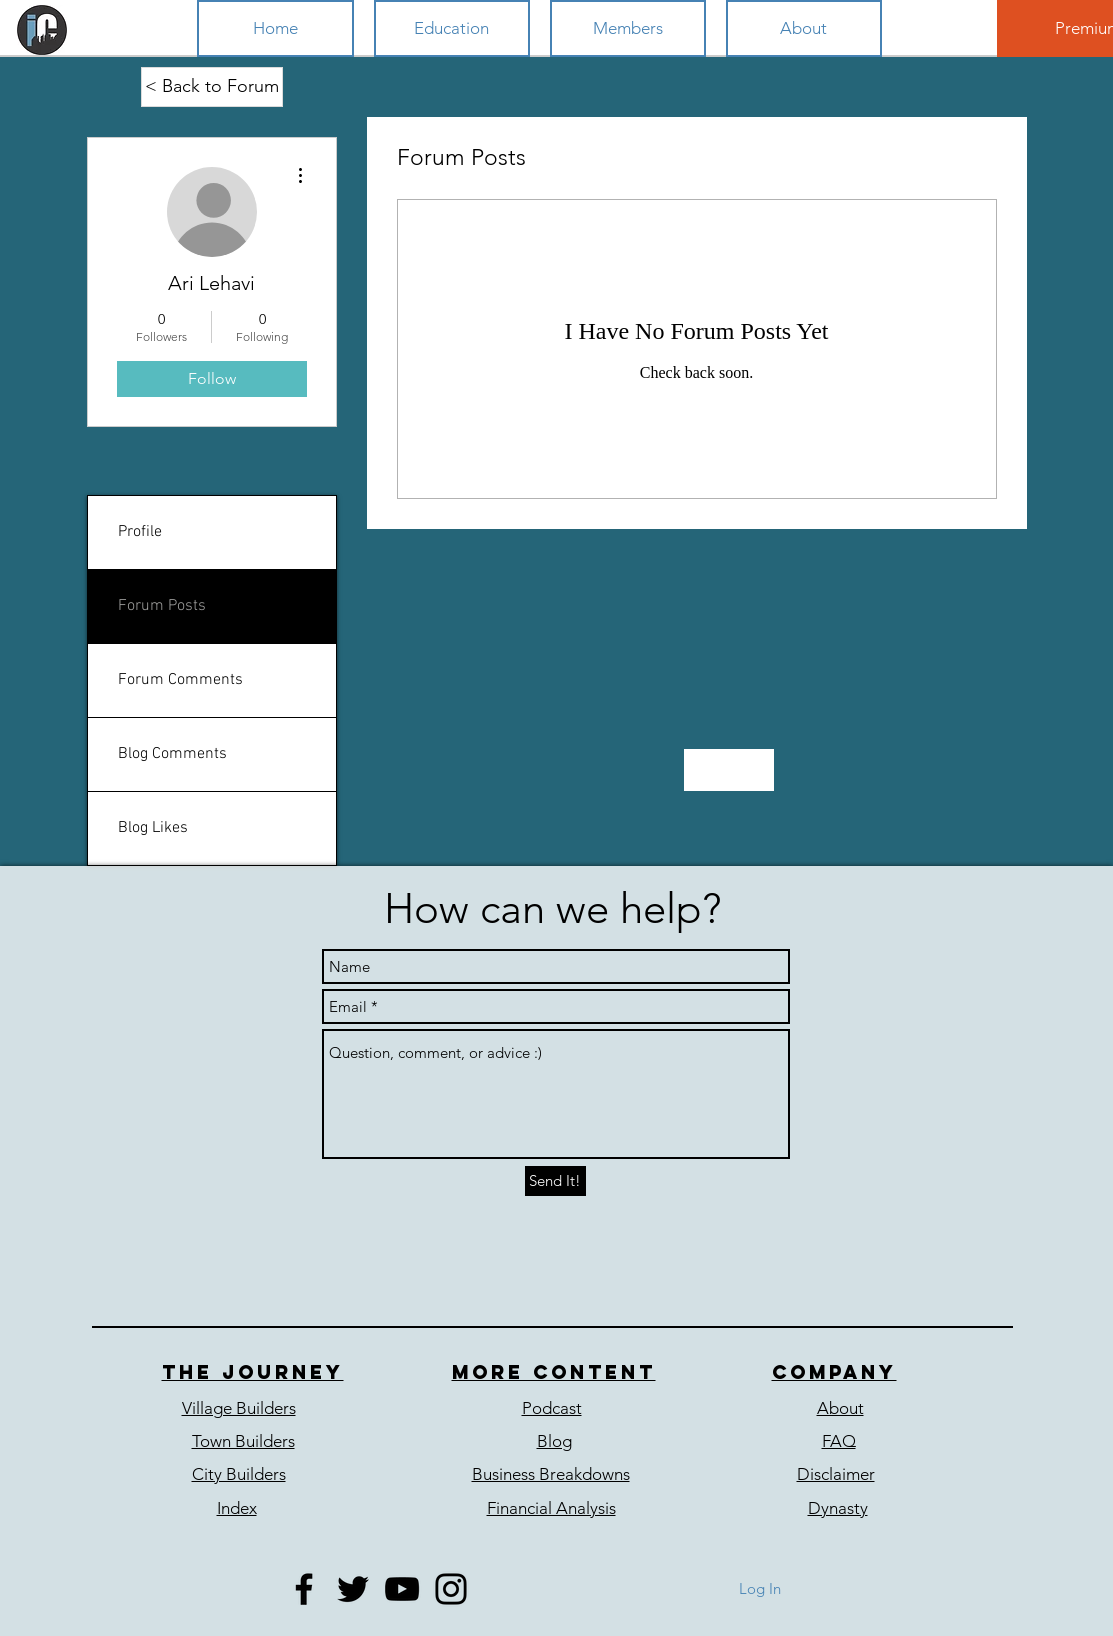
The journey (253, 1372)
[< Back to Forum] (212, 87)
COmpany (834, 1372)
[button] (452, 28)
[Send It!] (555, 1181)
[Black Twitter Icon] (353, 1589)
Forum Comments (180, 680)
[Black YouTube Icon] (402, 1589)
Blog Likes (153, 828)
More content (554, 1372)
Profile (140, 532)
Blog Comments (172, 754)
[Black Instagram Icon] (451, 1589)
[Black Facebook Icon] (304, 1589)
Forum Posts (162, 606)
